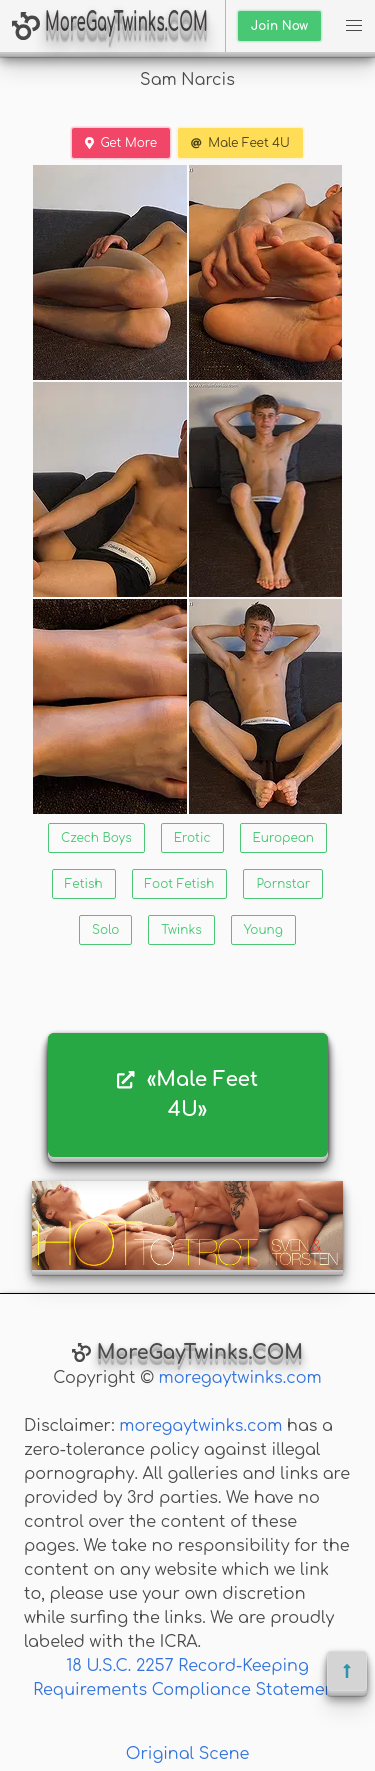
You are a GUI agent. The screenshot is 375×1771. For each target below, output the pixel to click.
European (283, 838)
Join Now (279, 26)
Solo (105, 930)
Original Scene (188, 1754)
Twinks (181, 930)
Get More (121, 143)
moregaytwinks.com (240, 1378)
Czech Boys (96, 838)
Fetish (84, 884)
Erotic (192, 838)
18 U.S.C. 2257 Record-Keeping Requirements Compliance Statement (187, 1678)
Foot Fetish (180, 884)
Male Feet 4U (240, 143)
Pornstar (283, 884)
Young (263, 930)
